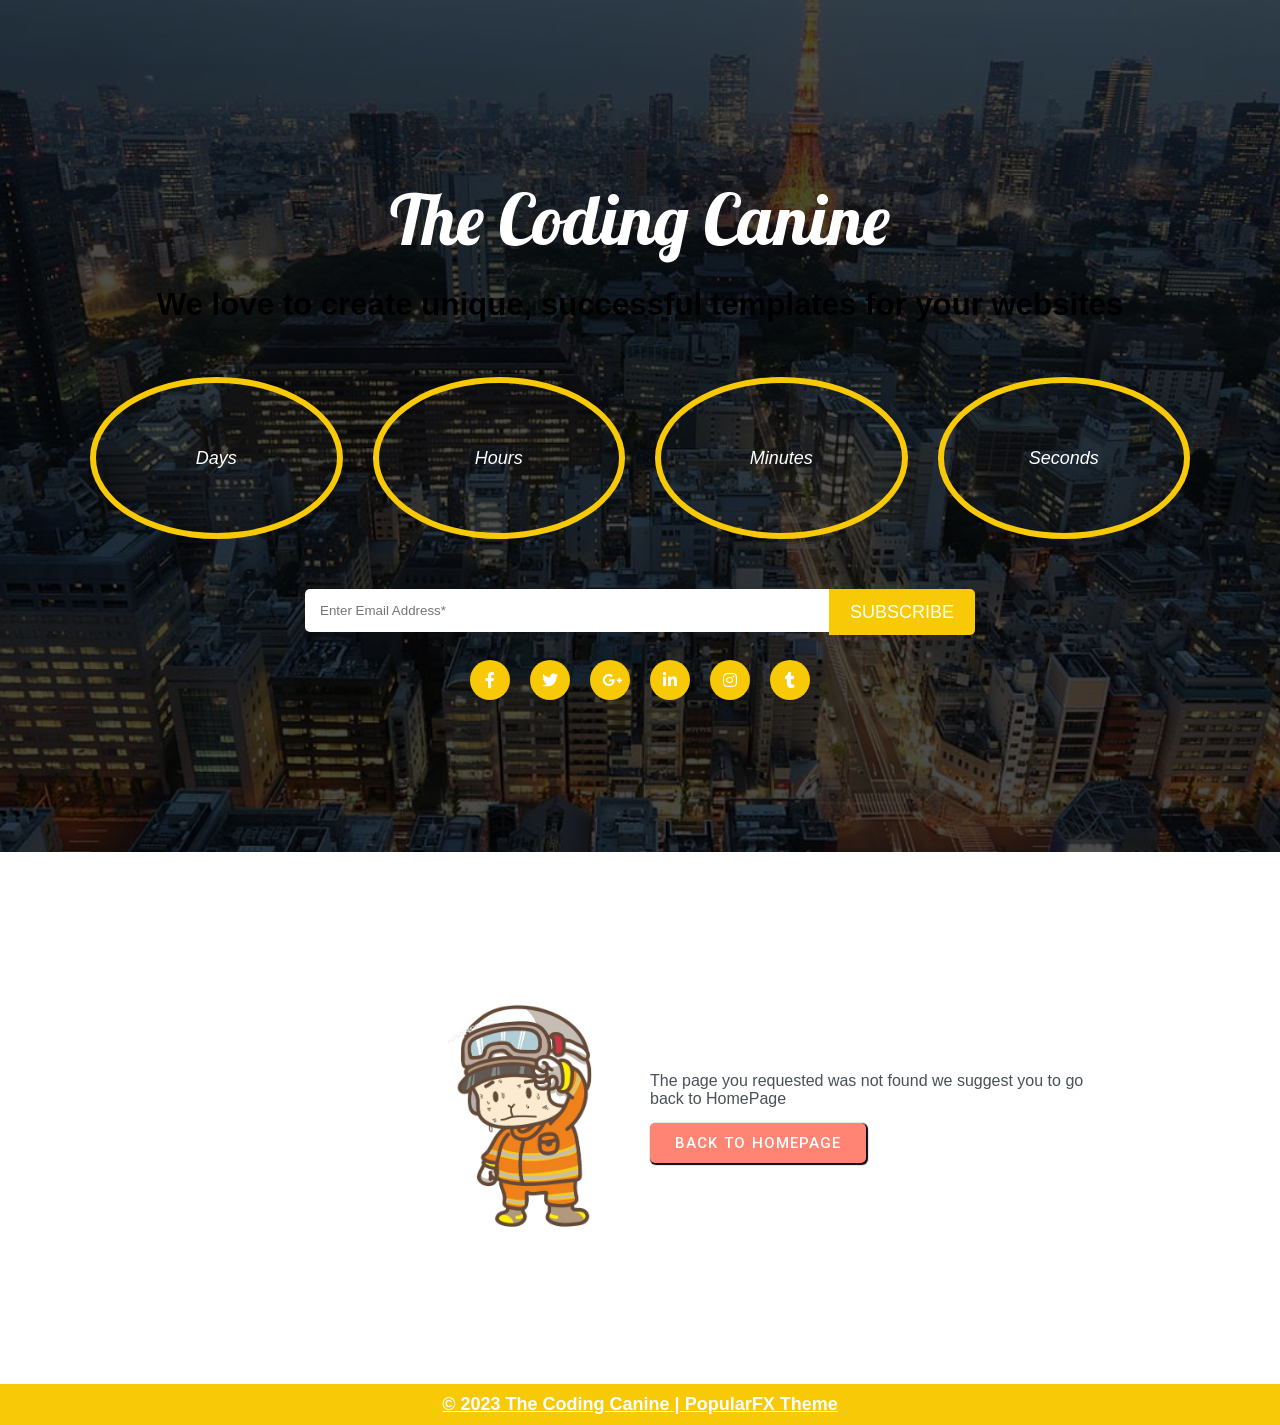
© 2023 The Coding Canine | (563, 1404)
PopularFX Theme (761, 1404)
